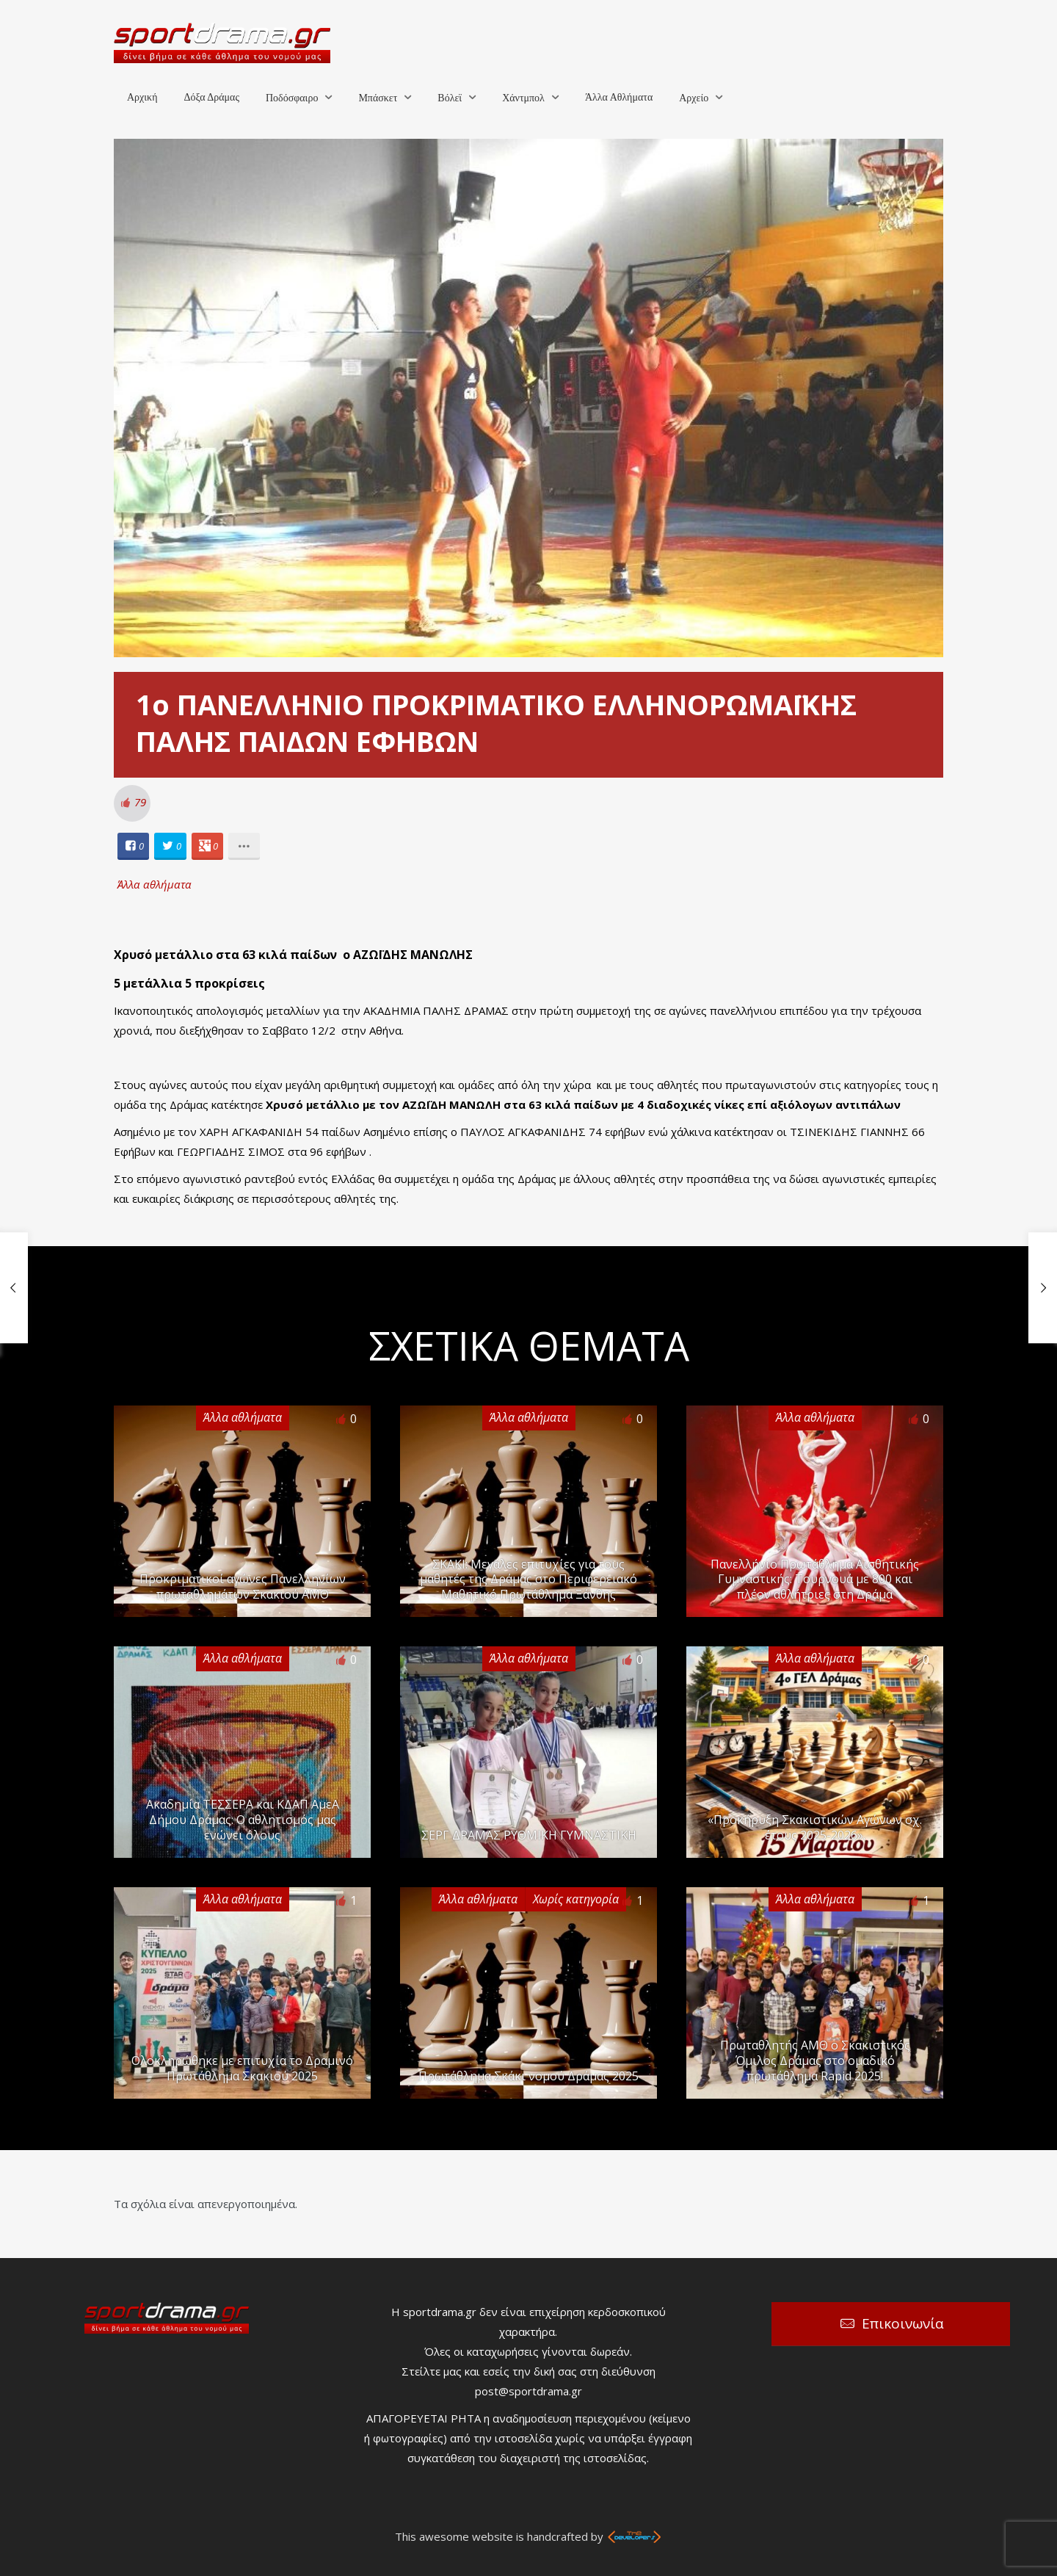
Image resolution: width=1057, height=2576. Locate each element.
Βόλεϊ (449, 98)
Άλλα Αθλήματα (619, 97)
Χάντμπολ (523, 98)
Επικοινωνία (903, 2323)
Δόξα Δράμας (211, 97)
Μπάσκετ (377, 98)
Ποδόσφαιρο (292, 98)
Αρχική (142, 97)
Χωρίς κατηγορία (576, 1899)
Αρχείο (693, 98)
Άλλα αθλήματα (154, 884)
